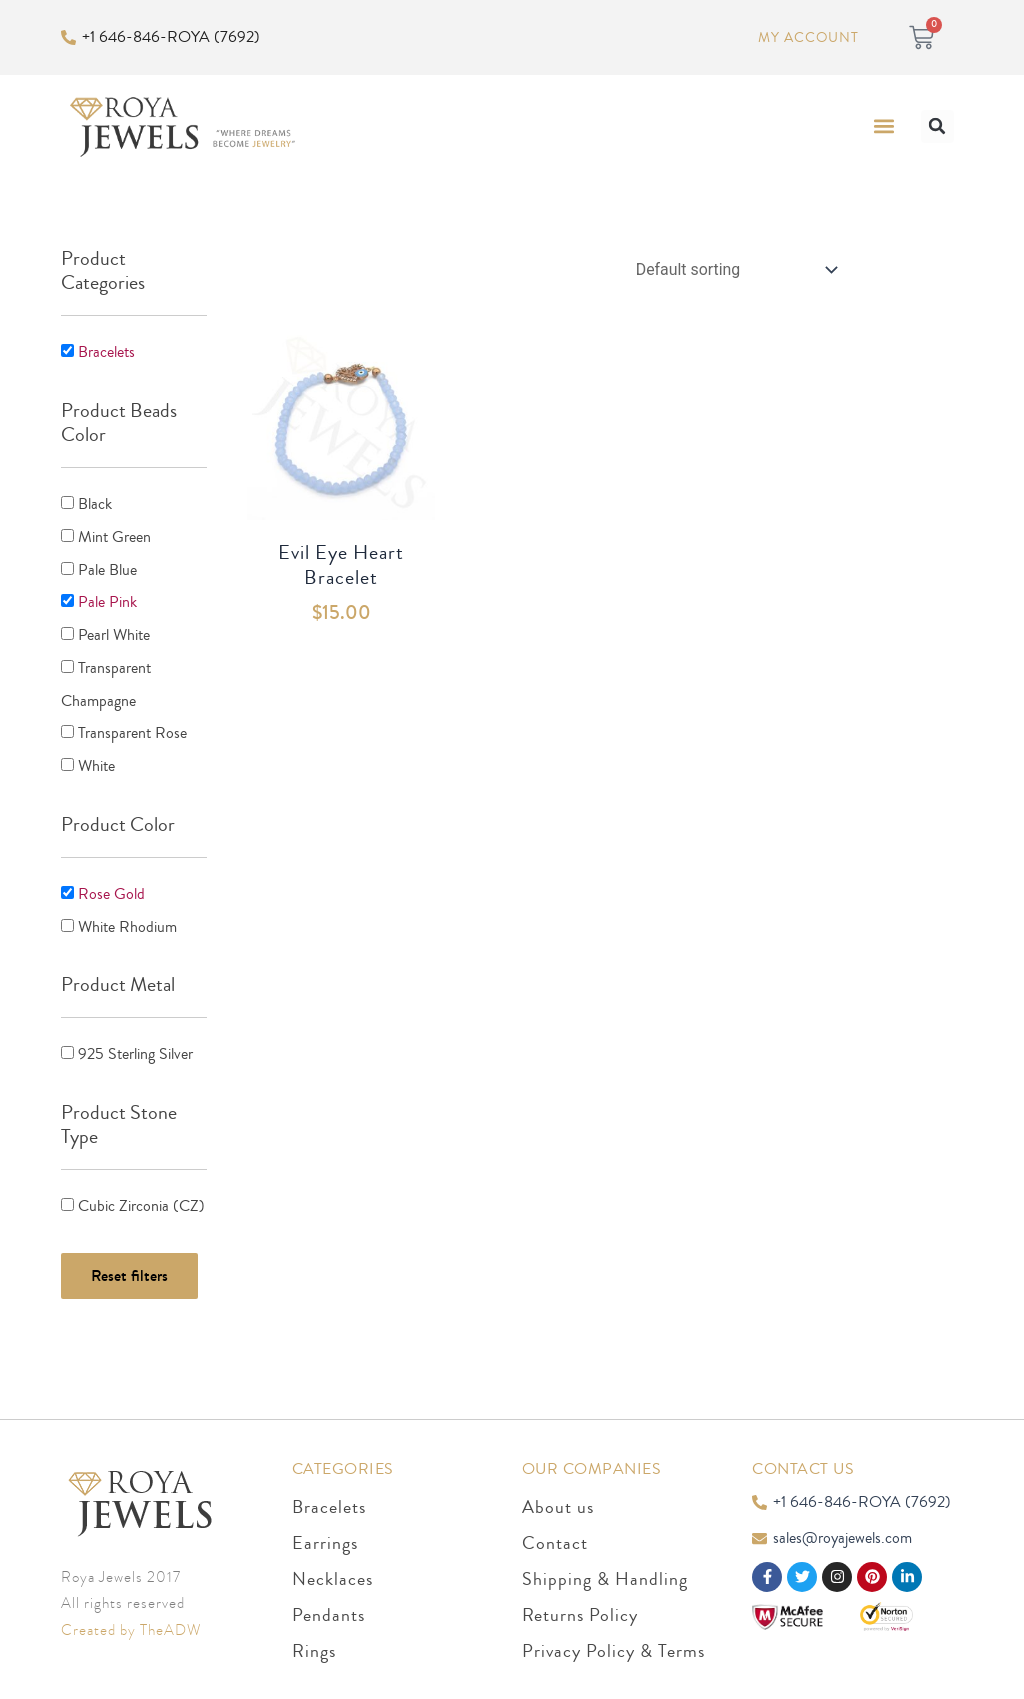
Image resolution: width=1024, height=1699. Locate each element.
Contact (555, 1533)
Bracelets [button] (106, 352)
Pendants (328, 1605)
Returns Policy (580, 1605)
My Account (807, 38)
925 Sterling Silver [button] (135, 1045)
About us (558, 1497)
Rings (314, 1641)
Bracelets (329, 1497)
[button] (884, 126)
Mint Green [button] (114, 535)
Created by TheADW (131, 1620)
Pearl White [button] (114, 631)
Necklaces (332, 1569)
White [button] (96, 759)
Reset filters (129, 1264)
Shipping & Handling (605, 1569)
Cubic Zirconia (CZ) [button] (141, 1196)
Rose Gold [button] (111, 886)
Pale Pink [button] (107, 599)
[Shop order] (732, 269)
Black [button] (95, 503)
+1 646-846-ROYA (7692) (171, 37)
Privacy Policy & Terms (613, 1641)
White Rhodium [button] (127, 918)
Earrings (325, 1533)
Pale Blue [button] (107, 567)
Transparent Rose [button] (132, 727)
